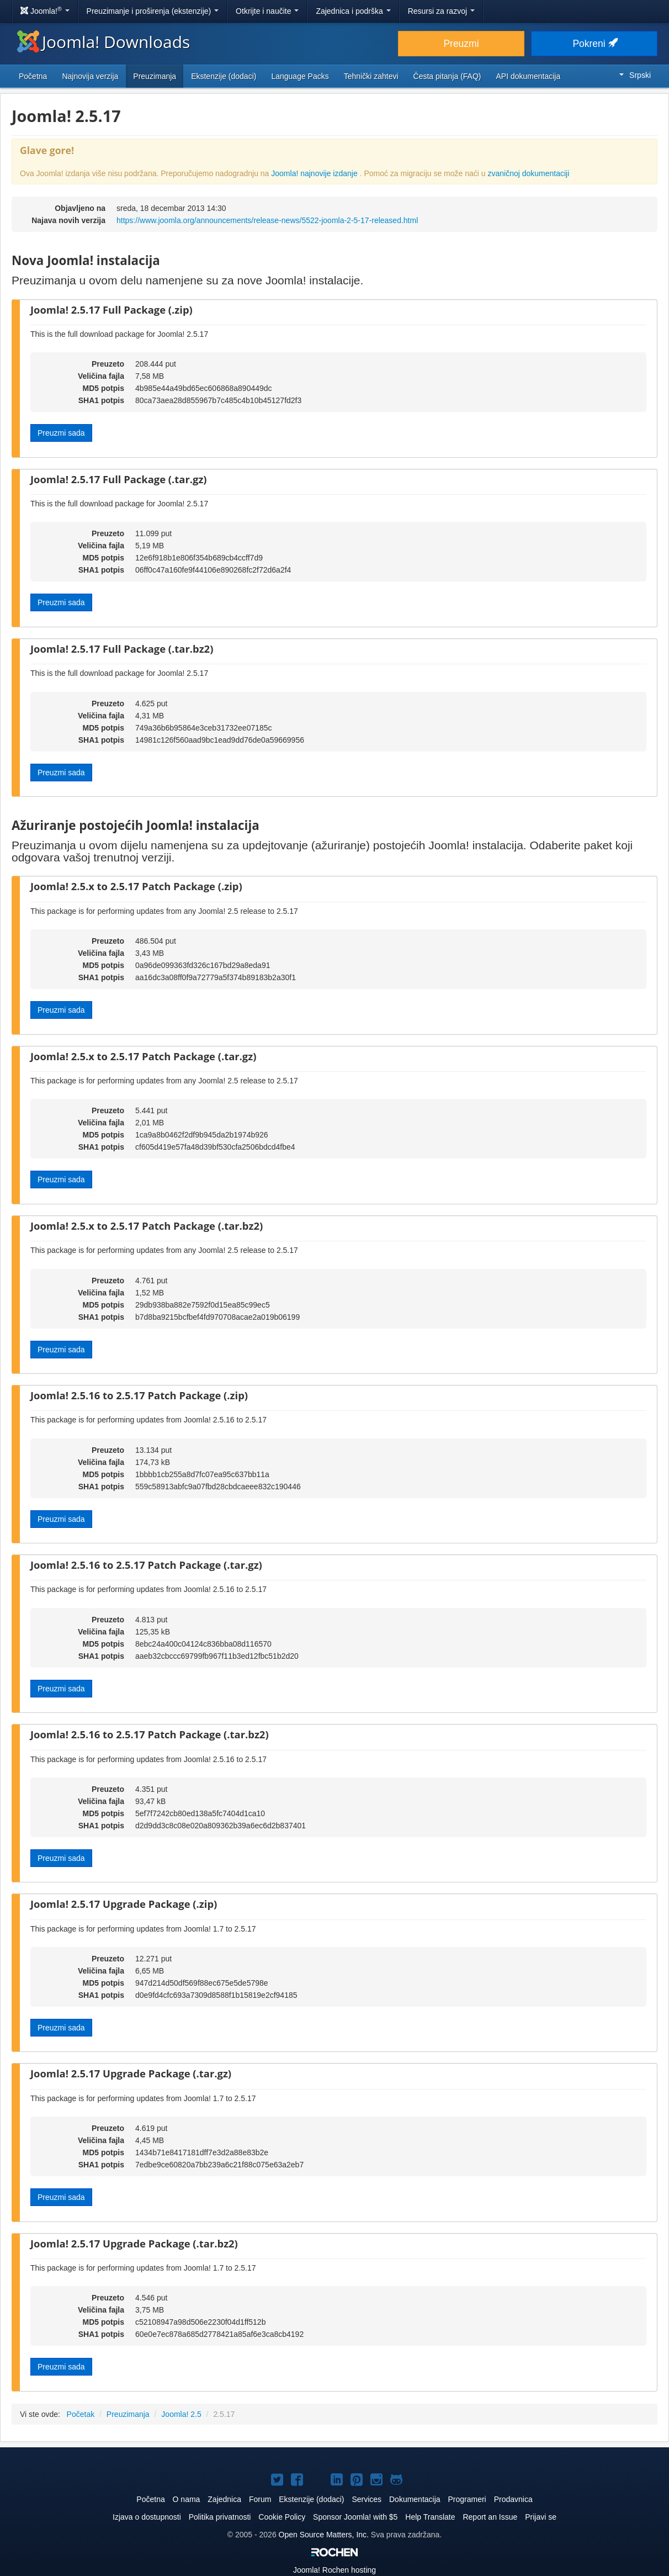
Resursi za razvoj (441, 11)
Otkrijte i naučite (267, 11)
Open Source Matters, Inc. (324, 2534)
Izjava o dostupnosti (147, 2516)
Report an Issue (490, 2516)
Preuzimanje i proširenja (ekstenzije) (153, 11)
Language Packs (299, 76)
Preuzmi (461, 43)
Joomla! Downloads (103, 41)
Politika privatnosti (220, 2516)
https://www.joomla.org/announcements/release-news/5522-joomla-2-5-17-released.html (267, 220)
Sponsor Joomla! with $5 (355, 2516)
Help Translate (430, 2516)
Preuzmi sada (61, 433)
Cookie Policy (281, 2516)
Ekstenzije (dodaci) (223, 76)
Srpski (635, 75)
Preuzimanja (154, 76)
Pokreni (593, 43)
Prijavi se (540, 2516)
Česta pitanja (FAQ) (447, 76)
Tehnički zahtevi (371, 76)
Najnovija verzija (90, 76)
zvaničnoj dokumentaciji (528, 173)
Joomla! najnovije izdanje (315, 173)
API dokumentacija (528, 76)
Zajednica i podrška (353, 11)
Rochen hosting (334, 2570)
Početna (33, 76)
